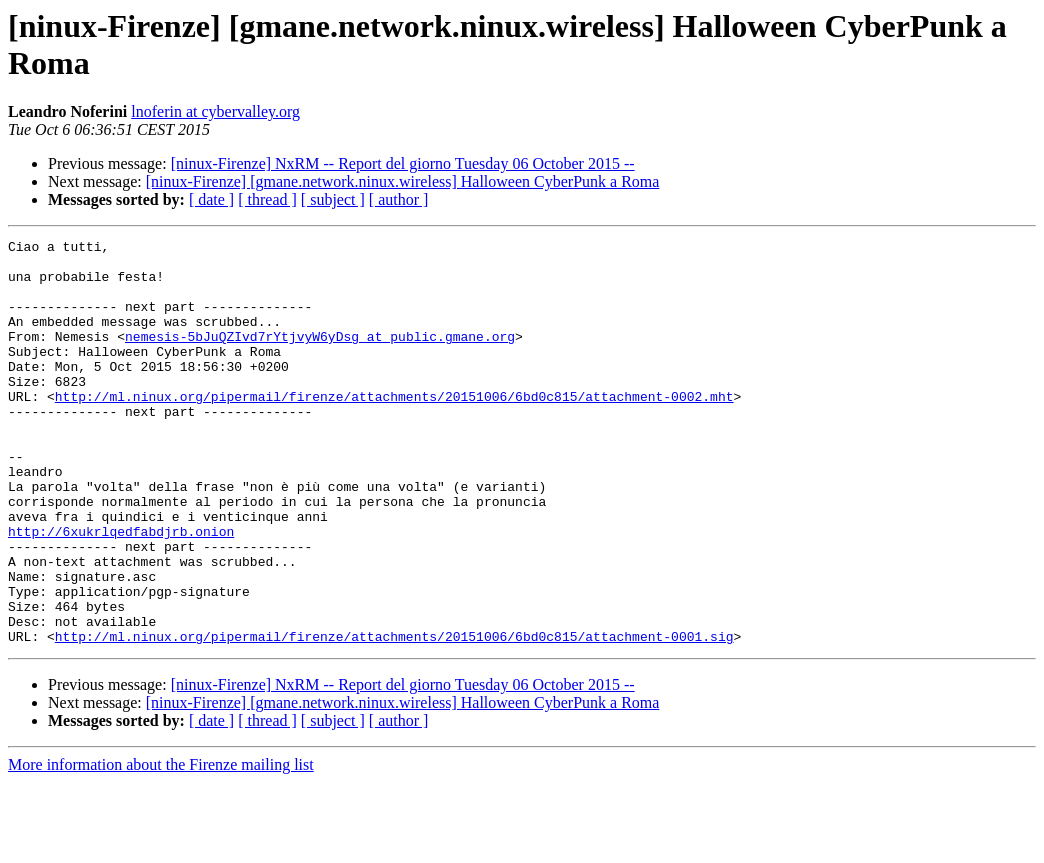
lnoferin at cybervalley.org (215, 111)
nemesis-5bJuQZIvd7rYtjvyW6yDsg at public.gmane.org (320, 357)
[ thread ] (267, 199)
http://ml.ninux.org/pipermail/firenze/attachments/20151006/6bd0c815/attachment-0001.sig (394, 717)
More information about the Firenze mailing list (161, 845)
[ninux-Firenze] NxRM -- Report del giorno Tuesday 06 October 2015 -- (403, 163)
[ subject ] (333, 199)
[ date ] (211, 199)
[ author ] (399, 199)
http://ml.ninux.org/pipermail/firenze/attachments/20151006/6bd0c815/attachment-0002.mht (394, 429)
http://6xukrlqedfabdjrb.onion (121, 591)
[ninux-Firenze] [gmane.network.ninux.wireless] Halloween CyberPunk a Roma (403, 181)
